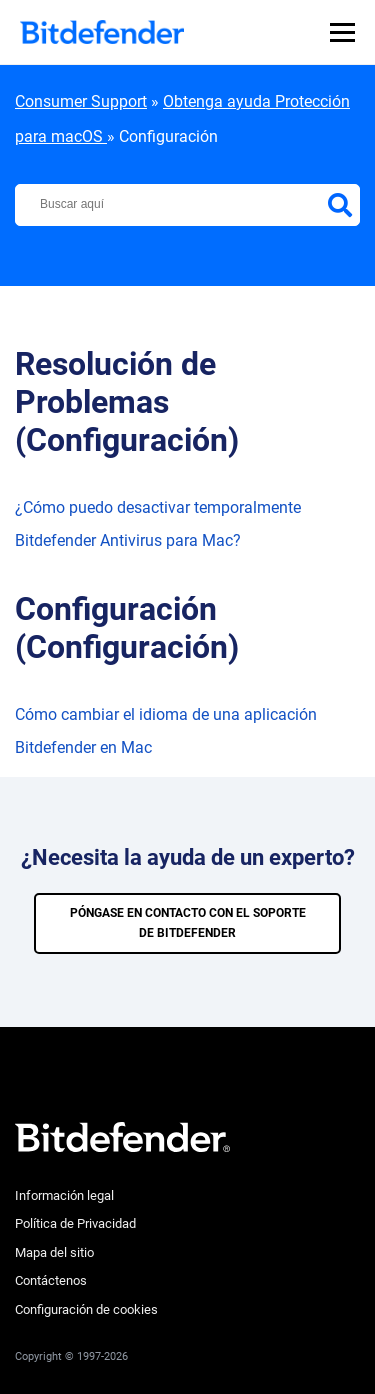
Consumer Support (81, 101)
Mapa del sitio (54, 1252)
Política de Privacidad (75, 1223)
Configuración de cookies (86, 1309)
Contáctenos (51, 1280)
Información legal (64, 1195)
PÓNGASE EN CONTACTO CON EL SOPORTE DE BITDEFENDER (188, 923)
